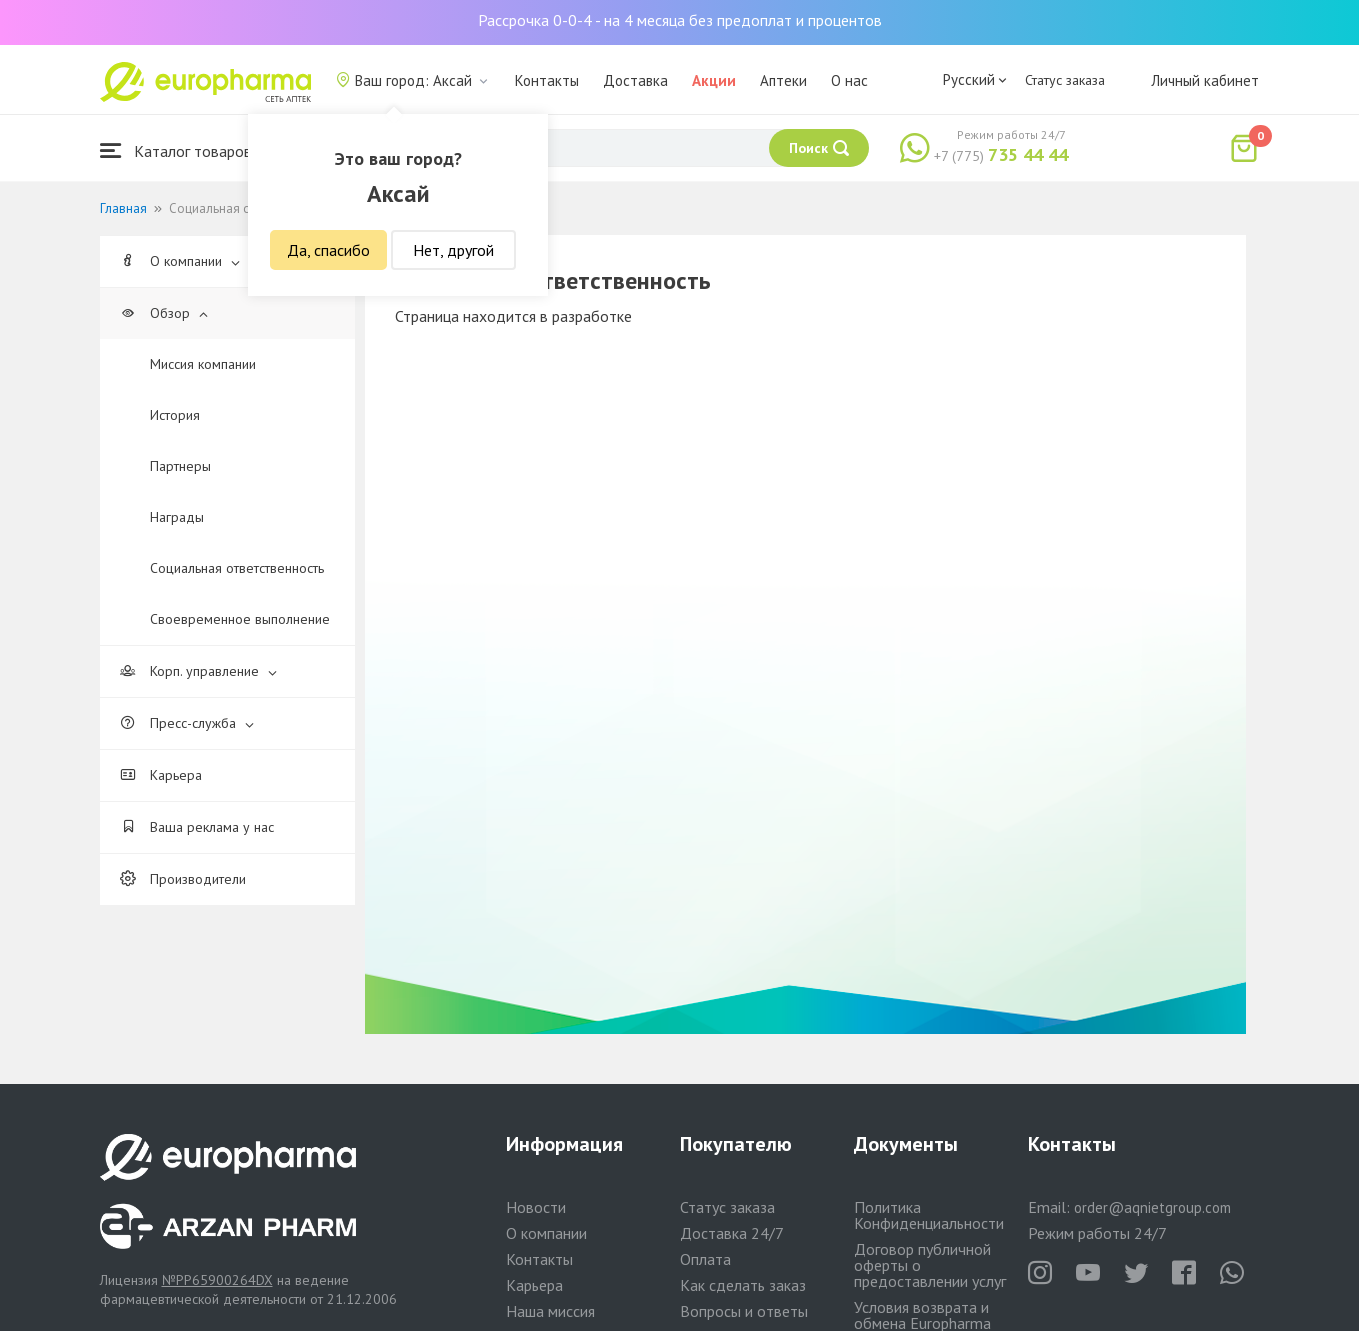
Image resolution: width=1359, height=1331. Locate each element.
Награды (177, 517)
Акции (714, 80)
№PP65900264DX (217, 1280)
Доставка (635, 80)
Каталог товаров (176, 150)
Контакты (547, 80)
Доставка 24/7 (732, 1233)
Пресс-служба (187, 723)
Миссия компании (203, 364)
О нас (849, 80)
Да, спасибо (328, 250)
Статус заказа (1065, 80)
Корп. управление (198, 671)
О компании (180, 261)
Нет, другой (453, 250)
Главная (123, 208)
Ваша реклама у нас (197, 827)
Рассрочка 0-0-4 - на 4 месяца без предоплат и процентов (680, 20)
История (175, 415)
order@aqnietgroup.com (1152, 1207)
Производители (183, 879)
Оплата (705, 1259)
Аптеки (783, 80)
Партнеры (180, 466)
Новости (536, 1207)
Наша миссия (550, 1311)
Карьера (161, 775)
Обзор (164, 313)
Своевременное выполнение (240, 619)
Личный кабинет (1205, 80)
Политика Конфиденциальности (929, 1215)
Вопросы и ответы (744, 1311)
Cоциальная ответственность (237, 568)
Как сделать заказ (743, 1285)
